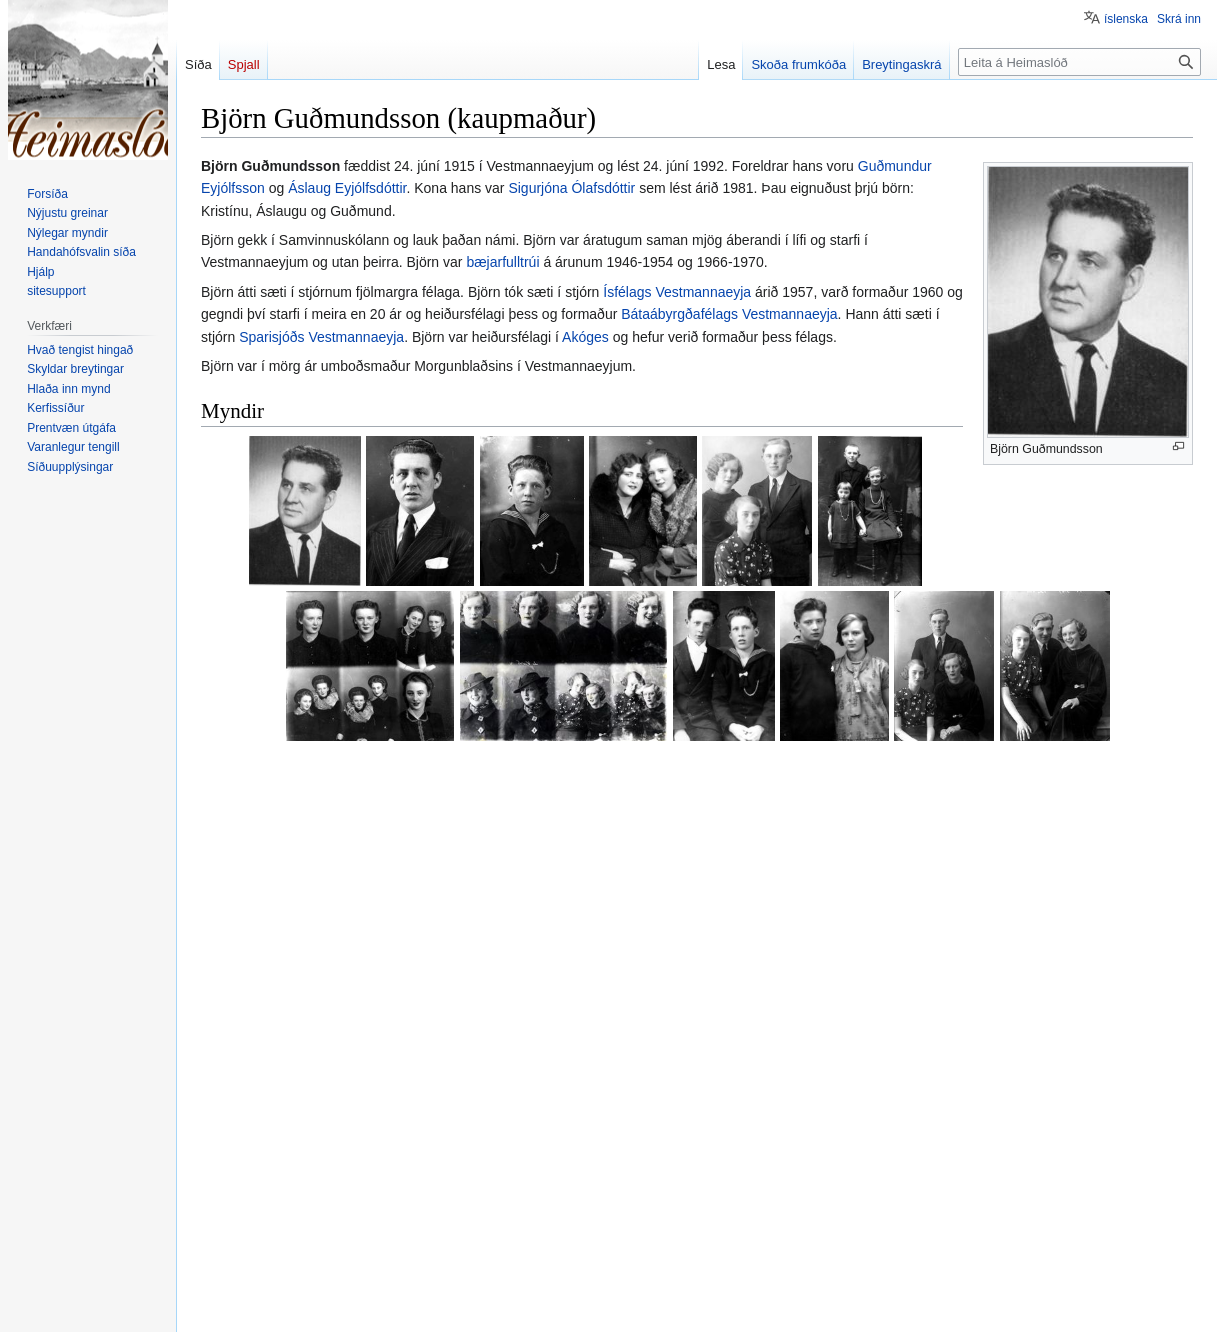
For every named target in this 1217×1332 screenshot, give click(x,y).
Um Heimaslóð (395, 1307)
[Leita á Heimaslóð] (1079, 62)
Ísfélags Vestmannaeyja (677, 292)
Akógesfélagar (408, 1198)
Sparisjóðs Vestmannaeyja (321, 337)
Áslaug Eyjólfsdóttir (347, 188)
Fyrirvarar (472, 1307)
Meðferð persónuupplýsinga (270, 1307)
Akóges (585, 337)
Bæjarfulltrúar (306, 1198)
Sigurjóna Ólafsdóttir (571, 188)
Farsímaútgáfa (548, 1307)
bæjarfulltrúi (502, 262)
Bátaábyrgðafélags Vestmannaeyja (729, 314)
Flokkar (230, 1198)
